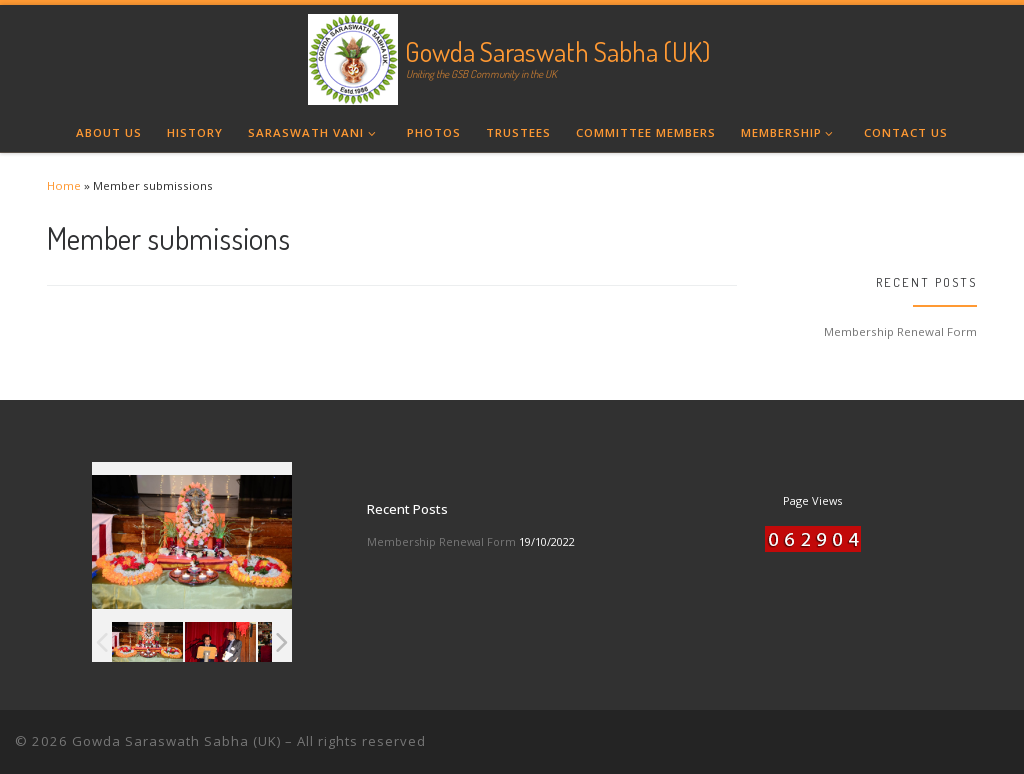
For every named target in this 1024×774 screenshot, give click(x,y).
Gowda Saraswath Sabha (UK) (176, 741)
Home (64, 185)
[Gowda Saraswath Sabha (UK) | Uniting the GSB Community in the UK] (353, 55)
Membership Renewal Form (900, 331)
